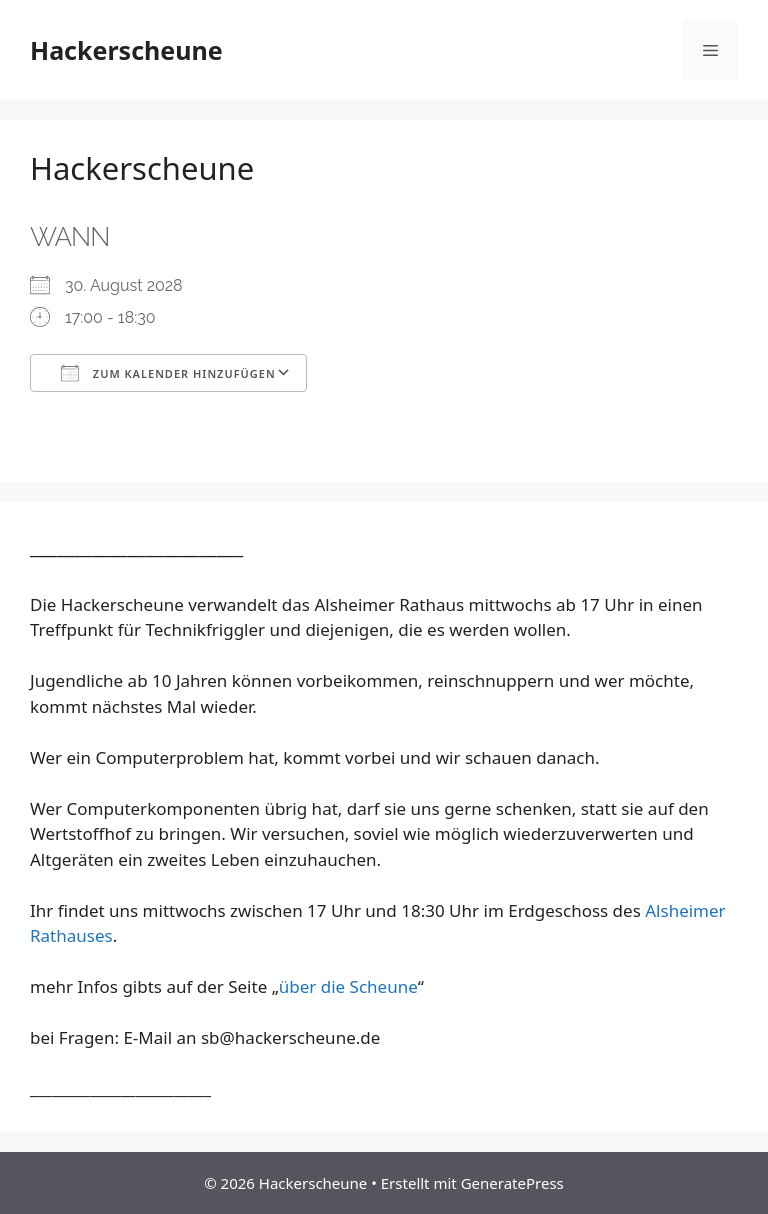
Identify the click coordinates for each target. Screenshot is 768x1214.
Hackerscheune (126, 50)
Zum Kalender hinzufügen (168, 373)
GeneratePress (512, 1183)
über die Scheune (348, 986)
